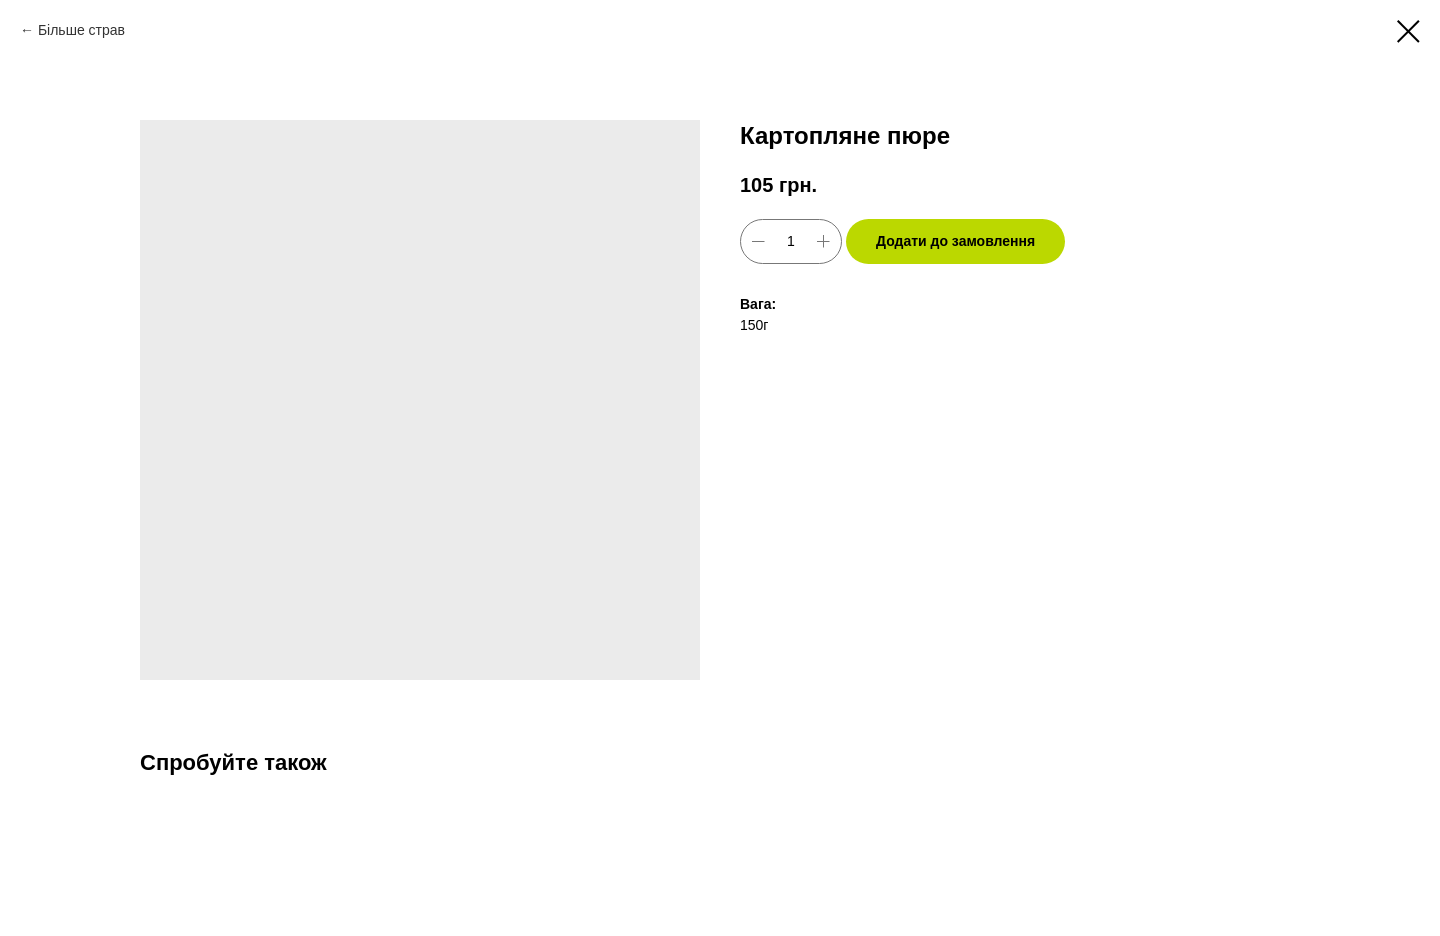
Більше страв (81, 30)
